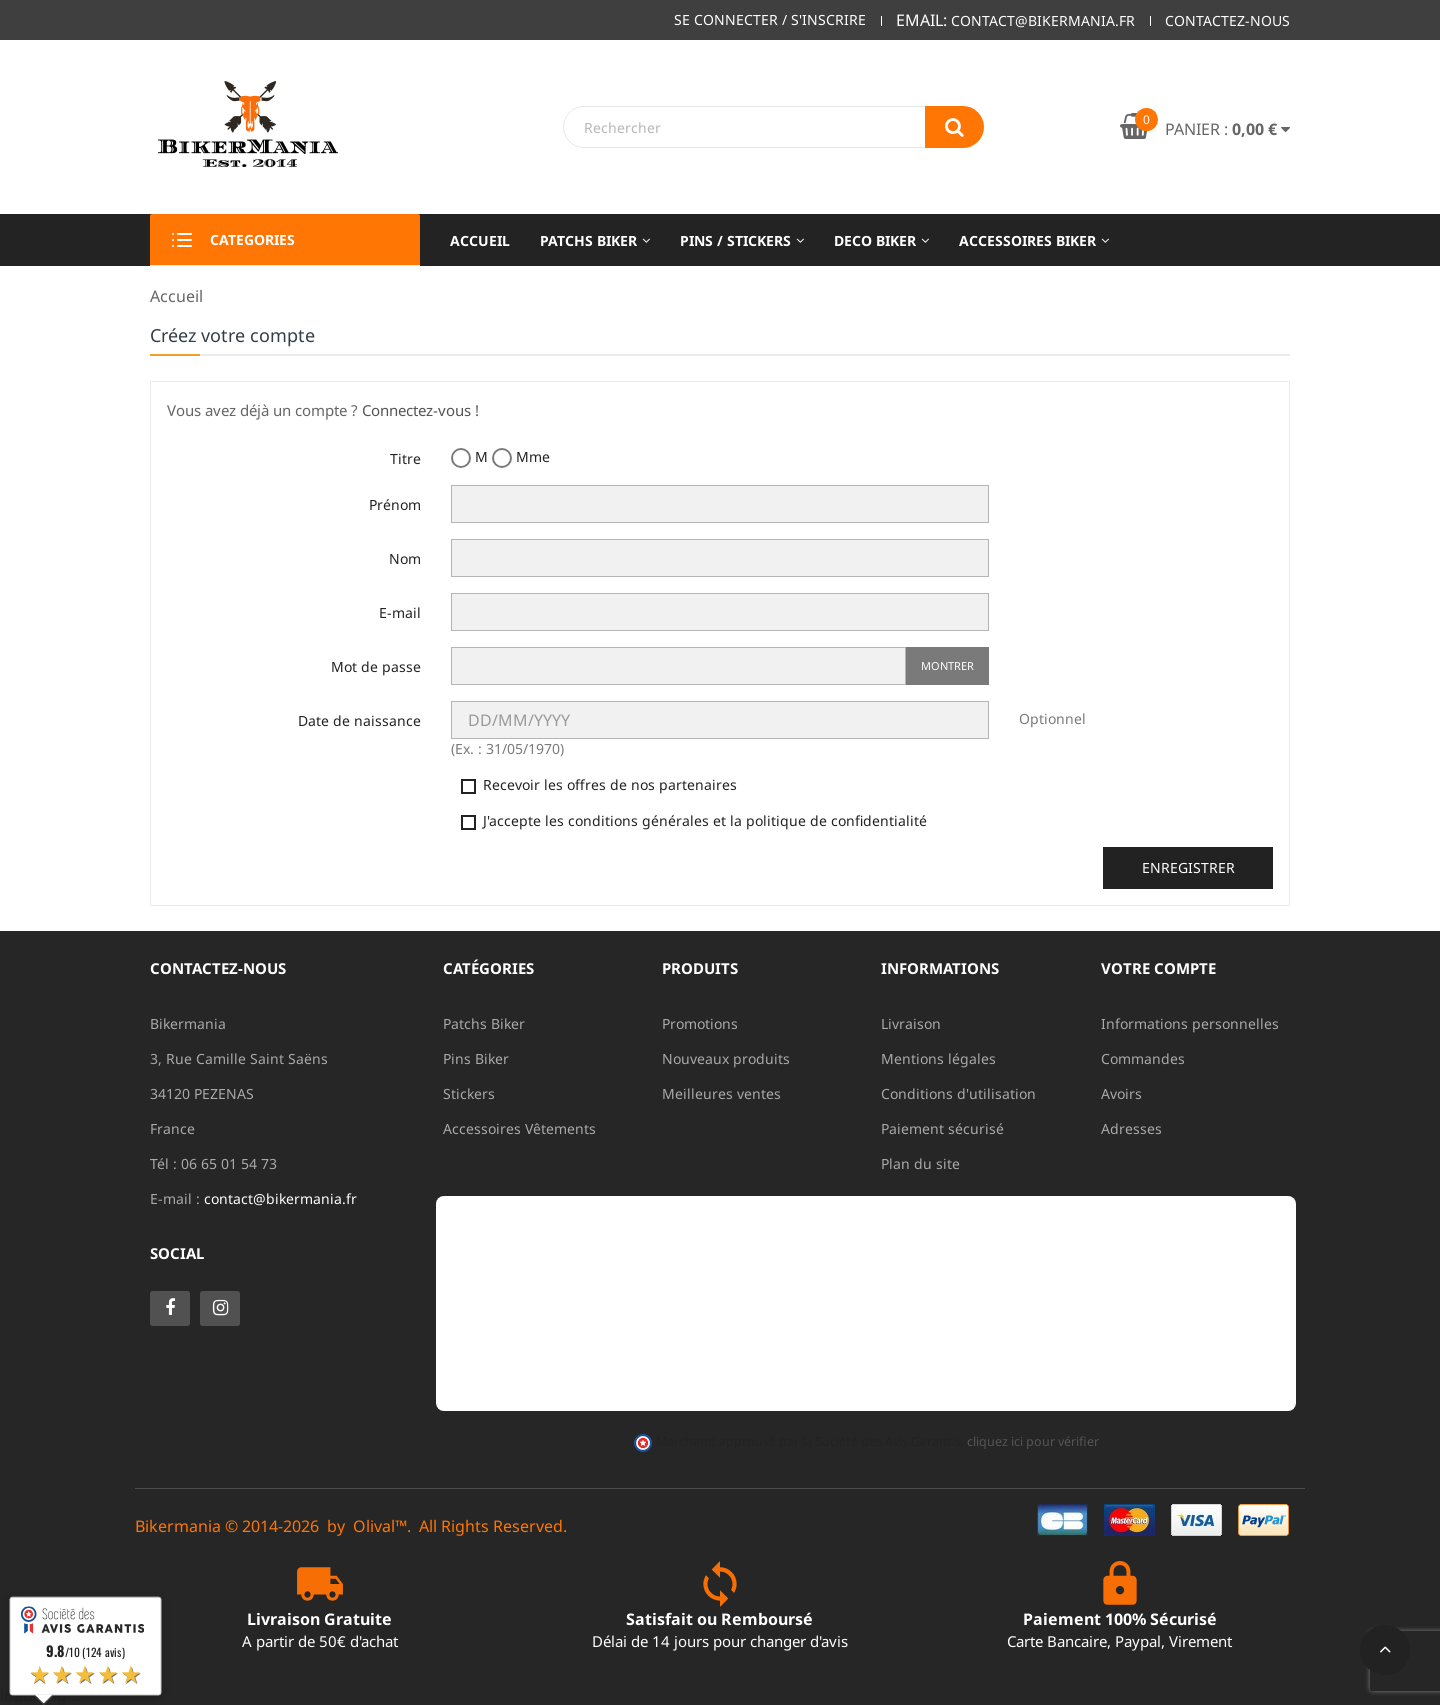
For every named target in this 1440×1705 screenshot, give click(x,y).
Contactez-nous (1227, 20)
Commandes (1143, 1058)
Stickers (469, 1093)
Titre (405, 458)
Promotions (700, 1023)
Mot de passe (376, 666)
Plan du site (920, 1163)
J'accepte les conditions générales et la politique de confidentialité (694, 820)
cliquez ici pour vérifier (1032, 1441)
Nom (405, 558)
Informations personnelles (1190, 1023)
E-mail (400, 612)
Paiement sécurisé (942, 1128)
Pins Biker (476, 1058)
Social (177, 1253)
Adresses (1131, 1128)
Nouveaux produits (726, 1058)
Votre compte (1158, 968)
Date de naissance (359, 720)
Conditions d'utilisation (958, 1093)
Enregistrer (1188, 867)
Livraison (911, 1023)
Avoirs (1121, 1093)
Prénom (395, 504)
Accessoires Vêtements (519, 1128)
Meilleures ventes (721, 1093)
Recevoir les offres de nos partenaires (599, 784)
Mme (521, 457)
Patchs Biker (484, 1023)
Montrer (947, 665)
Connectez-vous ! (420, 410)
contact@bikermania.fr (280, 1198)
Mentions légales (938, 1058)
